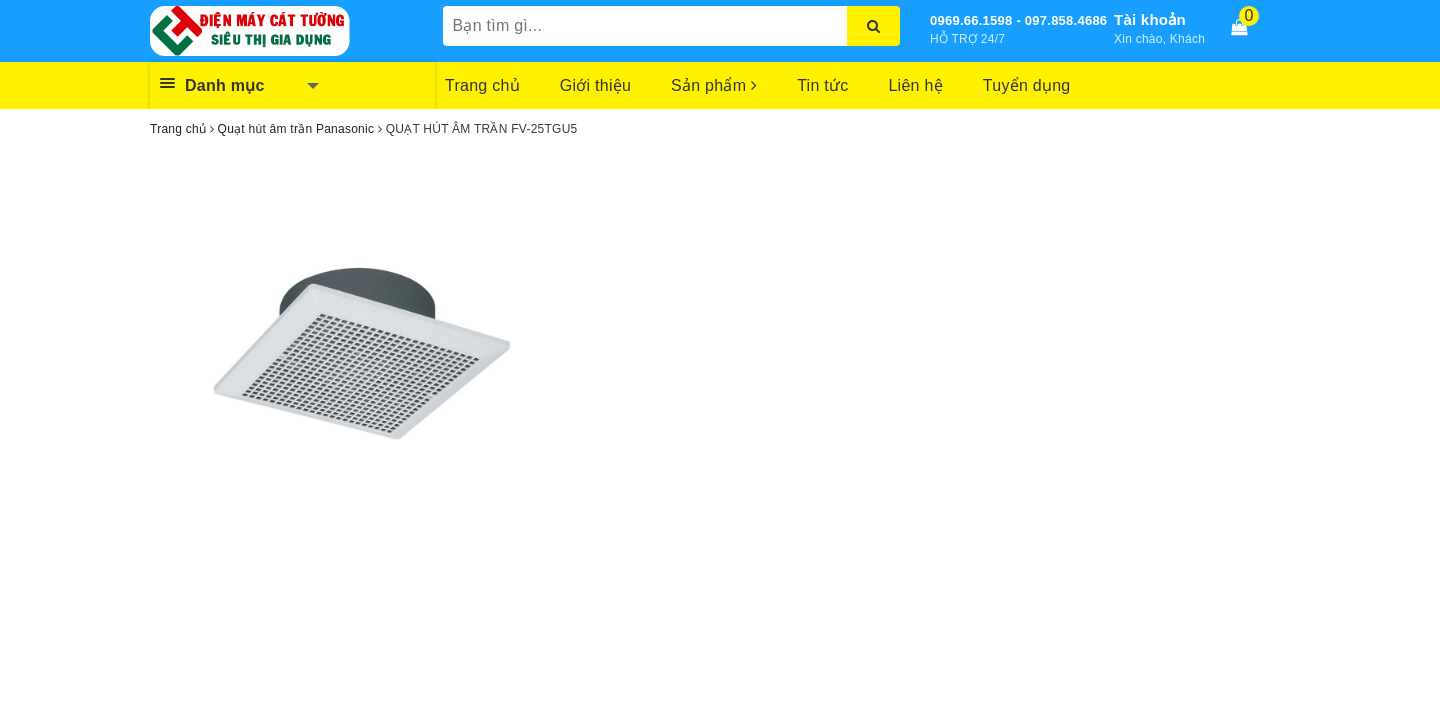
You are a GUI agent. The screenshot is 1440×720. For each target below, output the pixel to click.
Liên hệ (915, 85)
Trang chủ (482, 85)
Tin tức (822, 85)
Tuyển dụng (1027, 85)
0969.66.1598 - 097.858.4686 (1018, 20)
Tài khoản (1150, 19)
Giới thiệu (595, 85)
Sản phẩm (714, 85)
